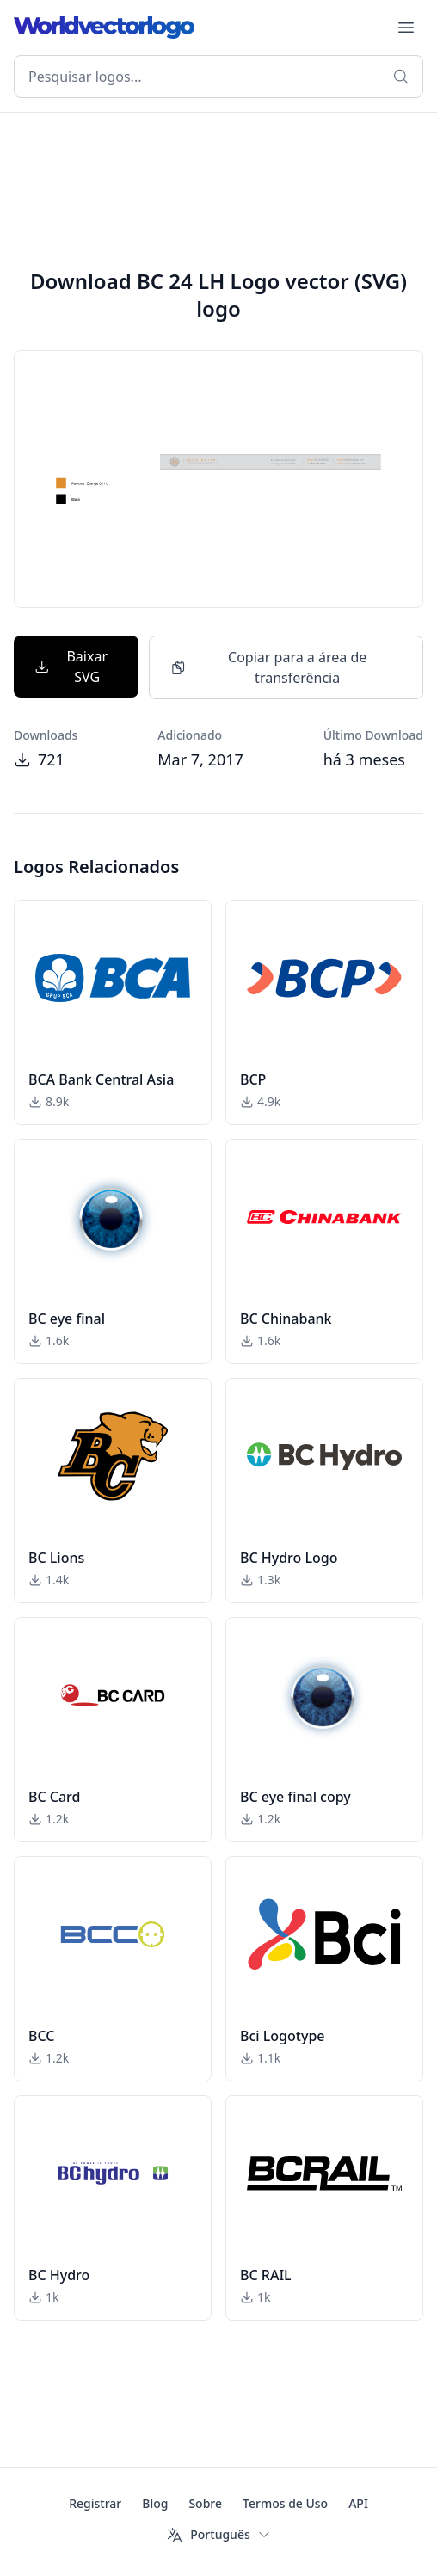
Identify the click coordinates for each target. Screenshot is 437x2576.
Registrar (95, 2503)
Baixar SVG (71, 666)
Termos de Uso (285, 2503)
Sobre (205, 2503)
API (358, 2503)
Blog (155, 2503)
